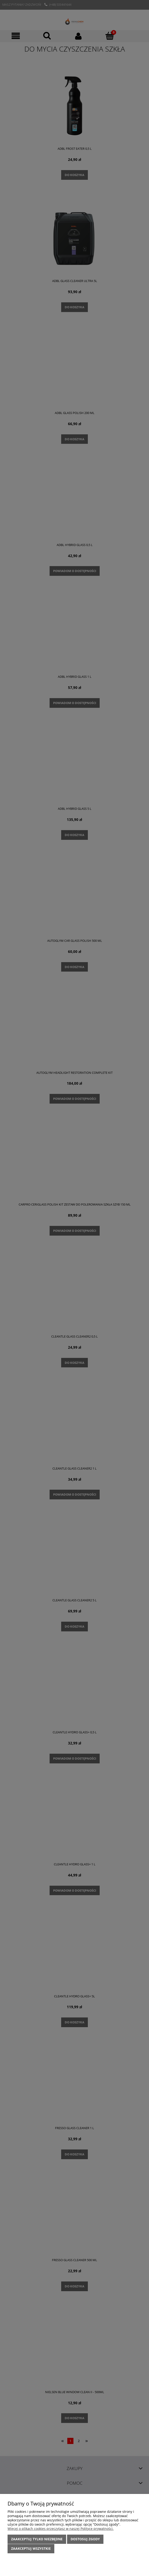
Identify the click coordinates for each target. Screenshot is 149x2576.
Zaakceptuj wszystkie (31, 2548)
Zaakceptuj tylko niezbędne (37, 2539)
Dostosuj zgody (85, 2539)
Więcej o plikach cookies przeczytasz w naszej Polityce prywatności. (61, 2529)
